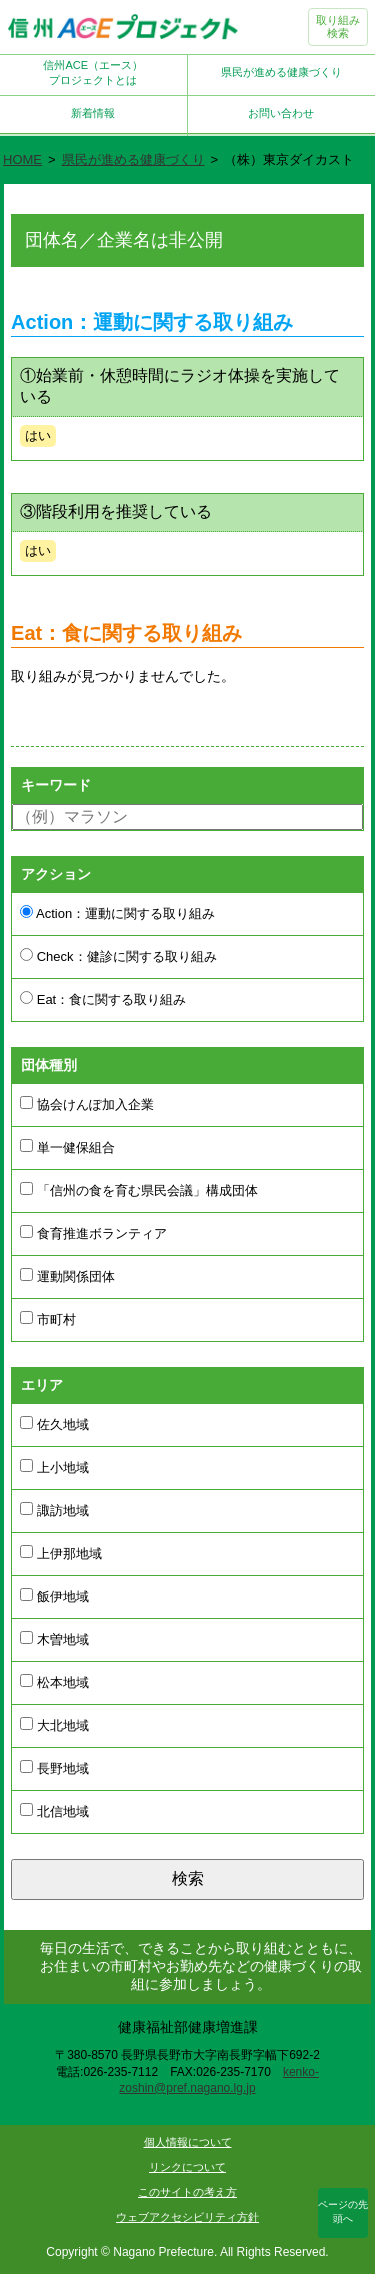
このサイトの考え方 (187, 2192)
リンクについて (187, 2167)
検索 (188, 1878)
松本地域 (54, 1682)
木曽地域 (54, 1639)
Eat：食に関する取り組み (103, 999)
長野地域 (54, 1768)
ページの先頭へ (343, 2211)
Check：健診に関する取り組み (118, 956)
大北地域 (54, 1725)
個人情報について (188, 2142)
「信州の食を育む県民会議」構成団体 (139, 1190)
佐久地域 (54, 1424)
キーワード (56, 785)
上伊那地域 (61, 1553)
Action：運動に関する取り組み (117, 913)
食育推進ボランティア (93, 1233)
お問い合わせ (281, 113)
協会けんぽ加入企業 (87, 1104)
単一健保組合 (67, 1147)
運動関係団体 (67, 1276)
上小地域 (54, 1467)
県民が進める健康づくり (281, 72)
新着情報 (93, 113)
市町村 (48, 1319)
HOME (22, 159)
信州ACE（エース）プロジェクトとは (93, 72)
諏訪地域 (54, 1510)
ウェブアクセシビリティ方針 (187, 2217)
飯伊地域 (54, 1596)
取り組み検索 (338, 26)
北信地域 (54, 1811)
